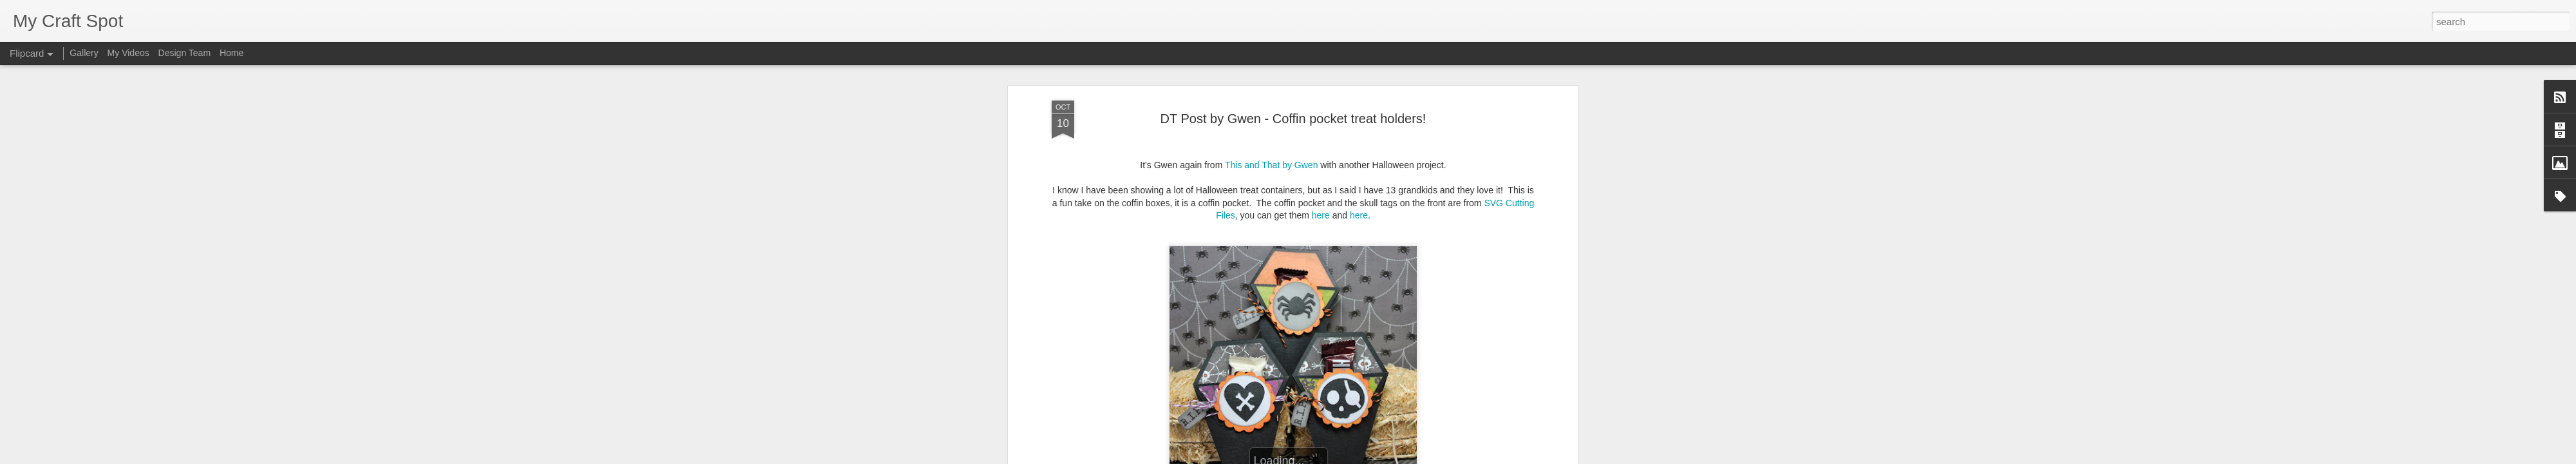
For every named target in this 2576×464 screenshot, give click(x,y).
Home (231, 53)
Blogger (1328, 457)
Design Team (184, 53)
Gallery (84, 53)
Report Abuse (1366, 457)
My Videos (128, 53)
